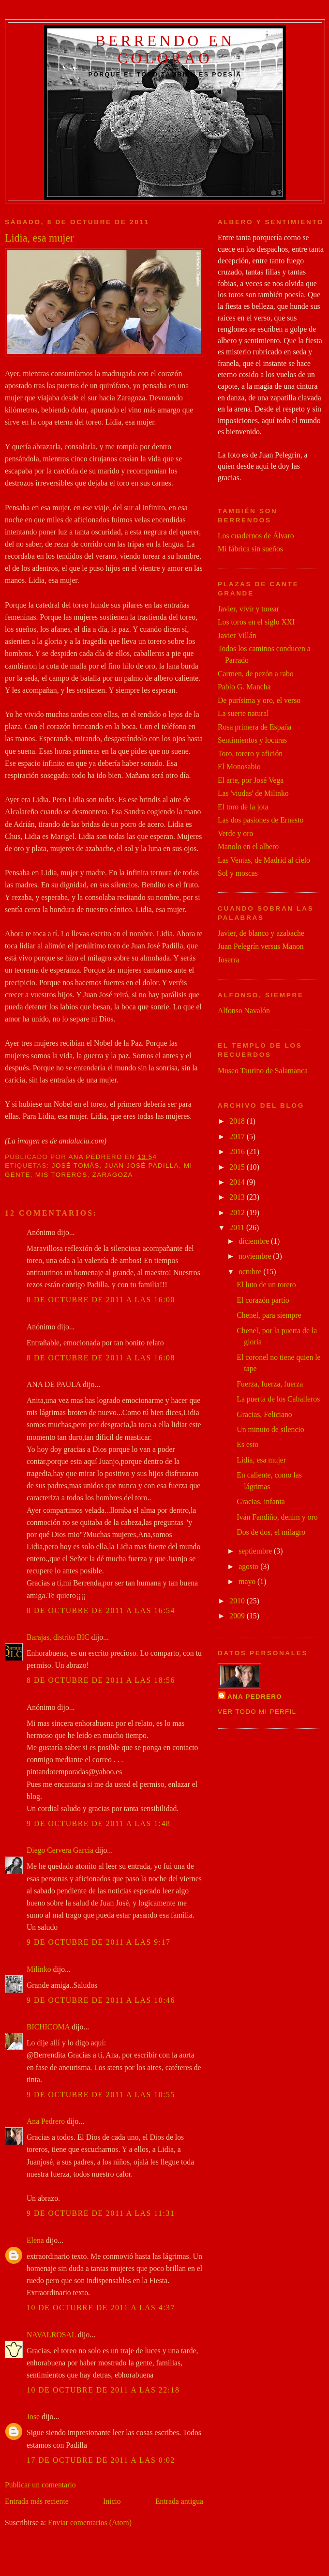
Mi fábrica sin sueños (250, 549)
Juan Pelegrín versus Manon (261, 946)
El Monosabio (239, 766)
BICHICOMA (48, 2027)
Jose (33, 2416)
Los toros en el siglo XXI (256, 622)
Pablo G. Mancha (244, 687)
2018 (237, 1121)
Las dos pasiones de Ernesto (260, 820)
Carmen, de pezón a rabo (256, 674)
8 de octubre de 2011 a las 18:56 (101, 1680)
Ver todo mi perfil (257, 1711)
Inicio (112, 2501)
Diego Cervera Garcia (60, 1850)
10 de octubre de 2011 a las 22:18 (103, 2390)
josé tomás (76, 1165)
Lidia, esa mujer (261, 1460)
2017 (237, 1136)
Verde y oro (235, 833)
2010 (237, 1601)
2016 (237, 1151)
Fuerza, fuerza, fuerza (270, 1384)
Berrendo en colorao (165, 49)
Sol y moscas (238, 873)
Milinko (39, 1969)
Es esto (247, 1444)
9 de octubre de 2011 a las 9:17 (99, 1942)
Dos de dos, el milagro (271, 1532)
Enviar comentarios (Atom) (90, 2522)
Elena (35, 2240)
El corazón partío (263, 1300)
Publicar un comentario (40, 2485)
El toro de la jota (243, 807)
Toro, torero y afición (250, 753)
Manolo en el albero (248, 846)
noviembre (256, 1256)
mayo (248, 1581)
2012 (237, 1212)
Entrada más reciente (37, 2501)
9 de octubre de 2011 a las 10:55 (101, 2094)
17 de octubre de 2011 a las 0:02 (101, 2460)
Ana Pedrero (46, 2121)
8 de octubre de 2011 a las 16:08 (101, 1358)
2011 (237, 1227)
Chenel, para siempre (269, 1315)
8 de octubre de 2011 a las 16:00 (101, 1300)
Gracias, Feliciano (264, 1414)
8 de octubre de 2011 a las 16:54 (101, 1610)
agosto (249, 1566)
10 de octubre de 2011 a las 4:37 (101, 2307)
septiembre (256, 1551)
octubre (251, 1271)
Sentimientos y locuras (252, 740)
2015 (237, 1167)
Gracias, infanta (261, 1501)
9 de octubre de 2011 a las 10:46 (101, 2000)
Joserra (228, 960)
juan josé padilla (142, 1165)
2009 (237, 1616)
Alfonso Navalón (244, 1010)
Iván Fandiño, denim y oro (277, 1517)
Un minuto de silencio (270, 1429)
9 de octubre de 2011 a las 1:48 (99, 1823)
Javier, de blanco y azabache (261, 933)
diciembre (255, 1241)
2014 (237, 1182)
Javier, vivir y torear (248, 609)
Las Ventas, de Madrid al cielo (264, 860)
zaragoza (112, 1174)
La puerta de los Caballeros (278, 1399)
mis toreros (61, 1174)
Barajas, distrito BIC (58, 1637)
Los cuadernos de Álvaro (256, 536)
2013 (237, 1197)
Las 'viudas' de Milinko (253, 793)
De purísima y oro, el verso (259, 700)
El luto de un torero (266, 1284)
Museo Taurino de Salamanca (263, 1071)
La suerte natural (243, 713)
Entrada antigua (179, 2501)
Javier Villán (237, 635)
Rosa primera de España (254, 727)
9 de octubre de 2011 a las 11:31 (101, 2213)
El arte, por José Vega (251, 780)
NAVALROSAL (51, 2335)
